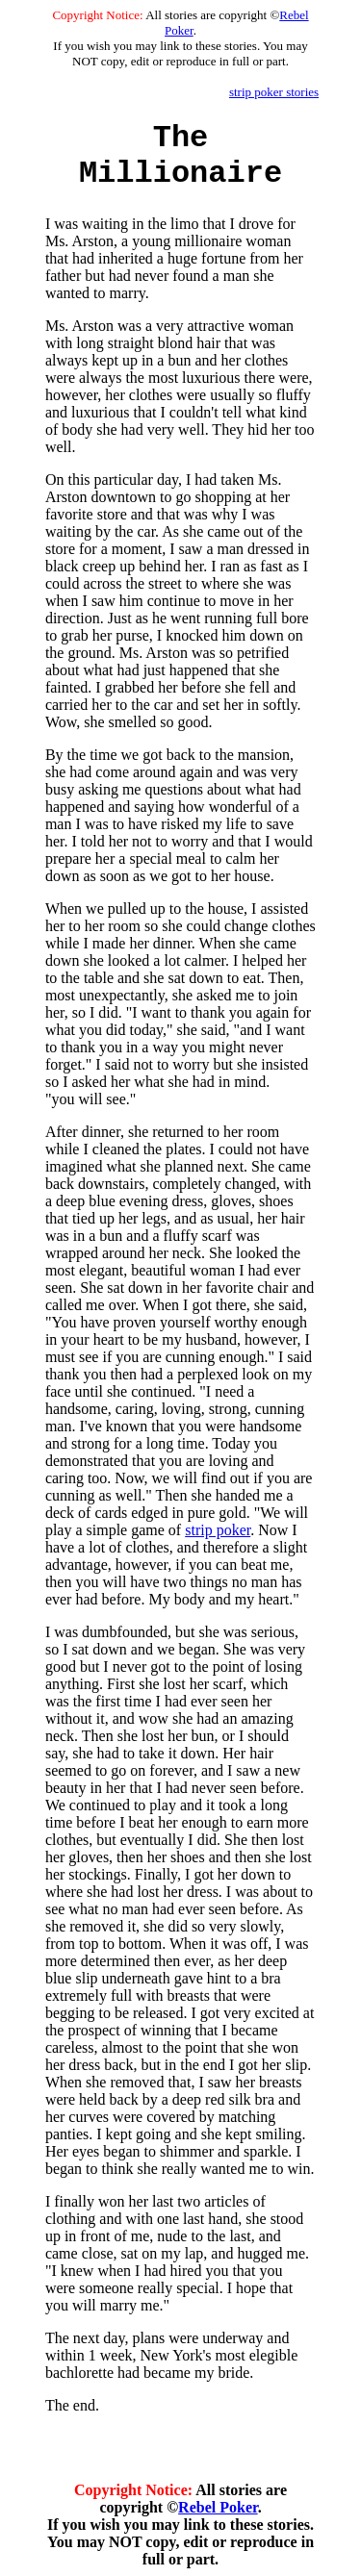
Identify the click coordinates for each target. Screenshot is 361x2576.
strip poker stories (274, 92)
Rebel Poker (218, 2507)
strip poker (217, 1530)
